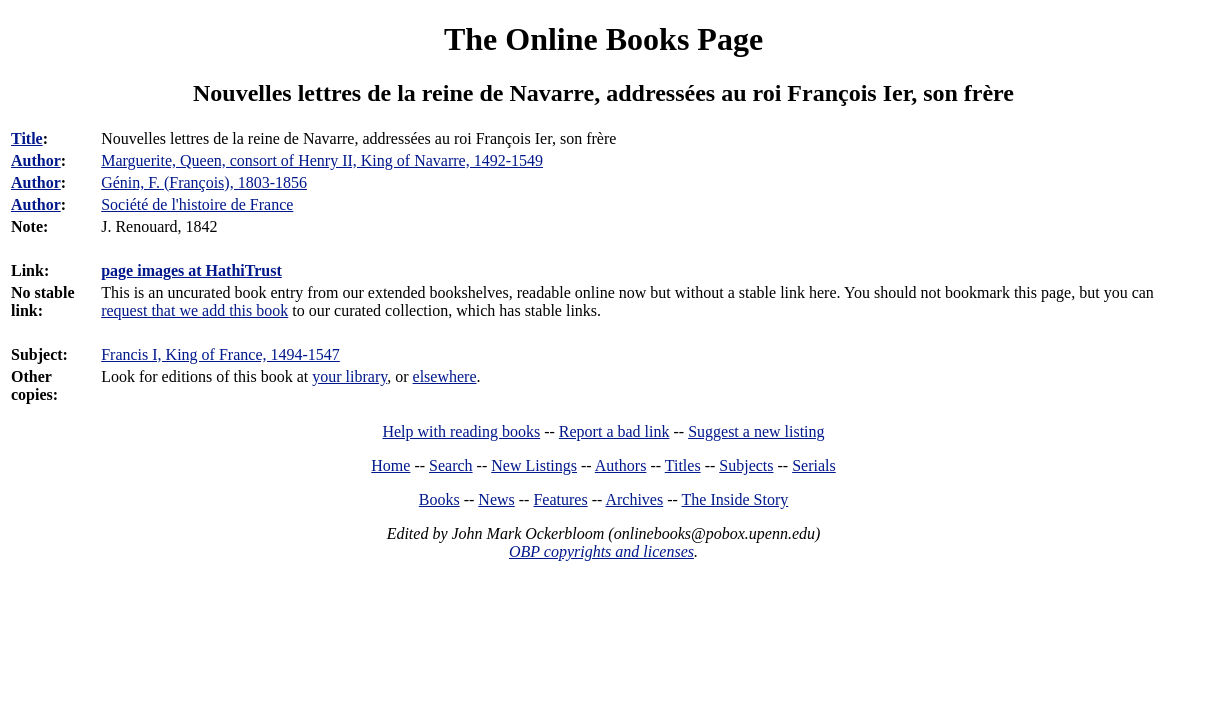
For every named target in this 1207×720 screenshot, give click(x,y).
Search (451, 465)
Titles (683, 465)
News (496, 499)
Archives (634, 499)
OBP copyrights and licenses (601, 551)
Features (560, 499)
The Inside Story (735, 499)
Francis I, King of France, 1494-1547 (220, 354)
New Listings (534, 465)
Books (439, 499)
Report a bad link (614, 431)
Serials (814, 465)
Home (390, 465)
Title (27, 138)
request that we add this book (194, 310)
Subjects (746, 465)
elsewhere (445, 376)
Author (36, 160)
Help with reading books (461, 431)
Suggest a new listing (756, 431)
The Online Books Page (603, 39)
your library (349, 376)
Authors (621, 465)
